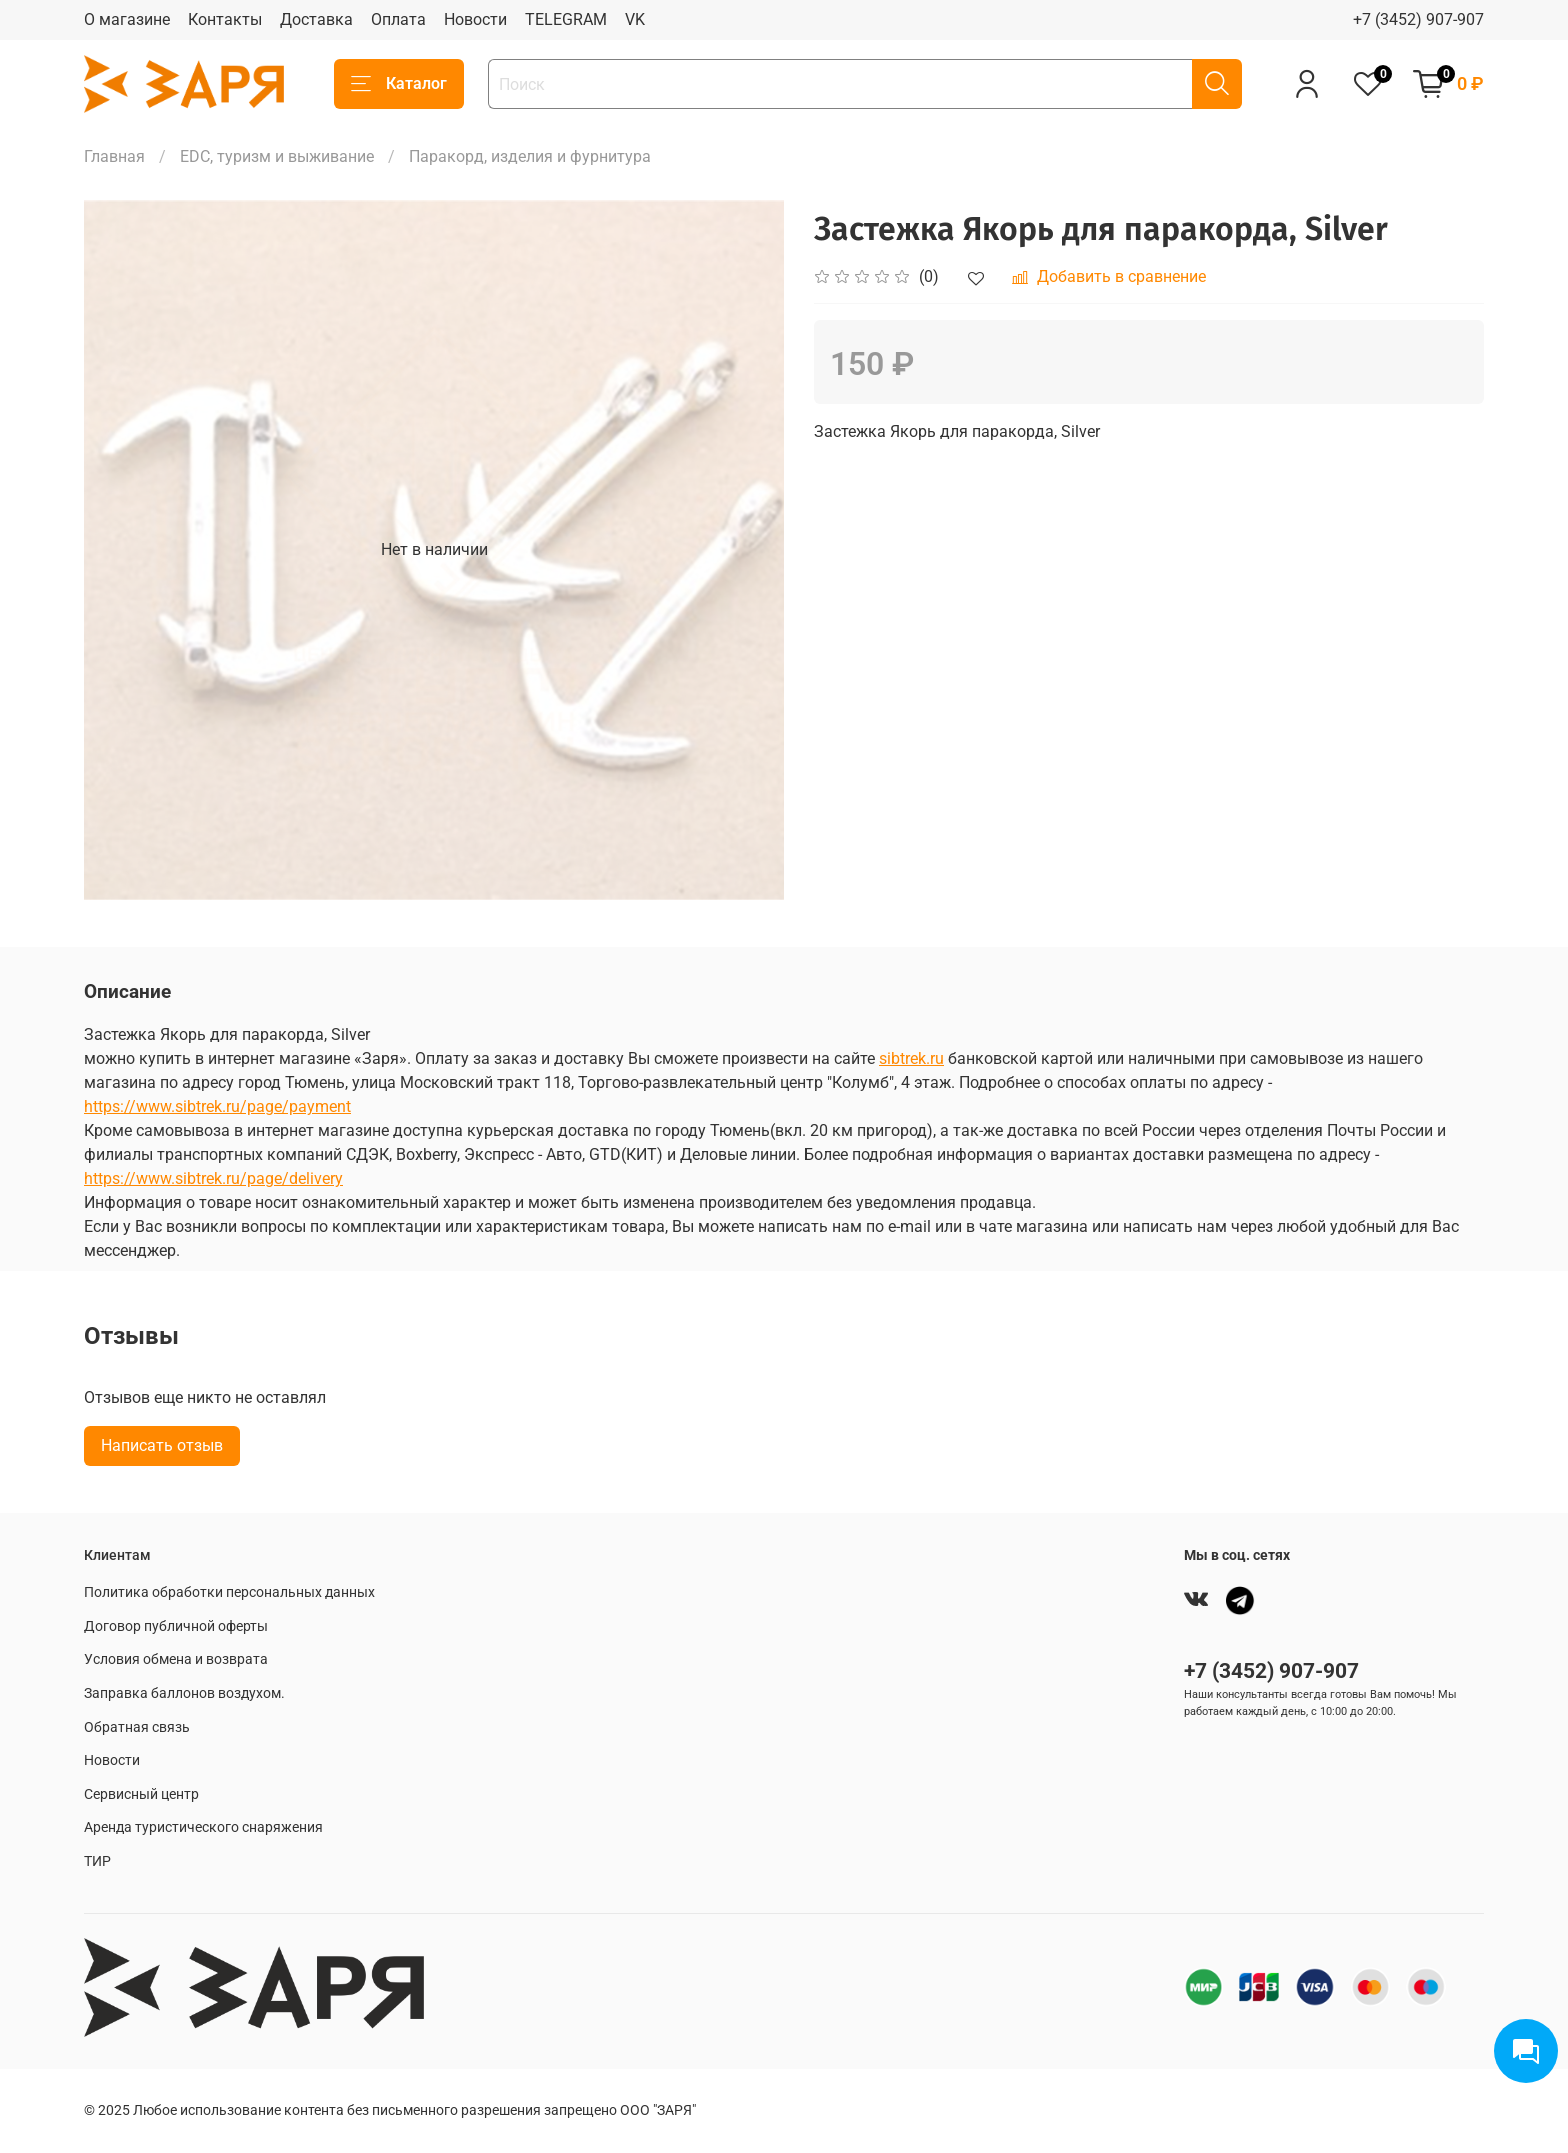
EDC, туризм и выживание (277, 156)
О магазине (127, 19)
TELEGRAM (566, 19)
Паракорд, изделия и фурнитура (530, 156)
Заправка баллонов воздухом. (184, 1693)
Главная (114, 156)
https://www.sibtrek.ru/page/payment (217, 1106)
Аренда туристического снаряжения (203, 1827)
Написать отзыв (162, 1445)
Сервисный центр (141, 1794)
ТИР (97, 1861)
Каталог (399, 84)
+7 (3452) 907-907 (1418, 19)
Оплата (398, 19)
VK (635, 19)
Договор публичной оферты (176, 1626)
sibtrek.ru (911, 1058)
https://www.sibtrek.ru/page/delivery (213, 1178)
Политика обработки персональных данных (229, 1592)
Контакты (225, 19)
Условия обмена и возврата (176, 1659)
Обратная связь (137, 1727)
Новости (475, 19)
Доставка (316, 19)
